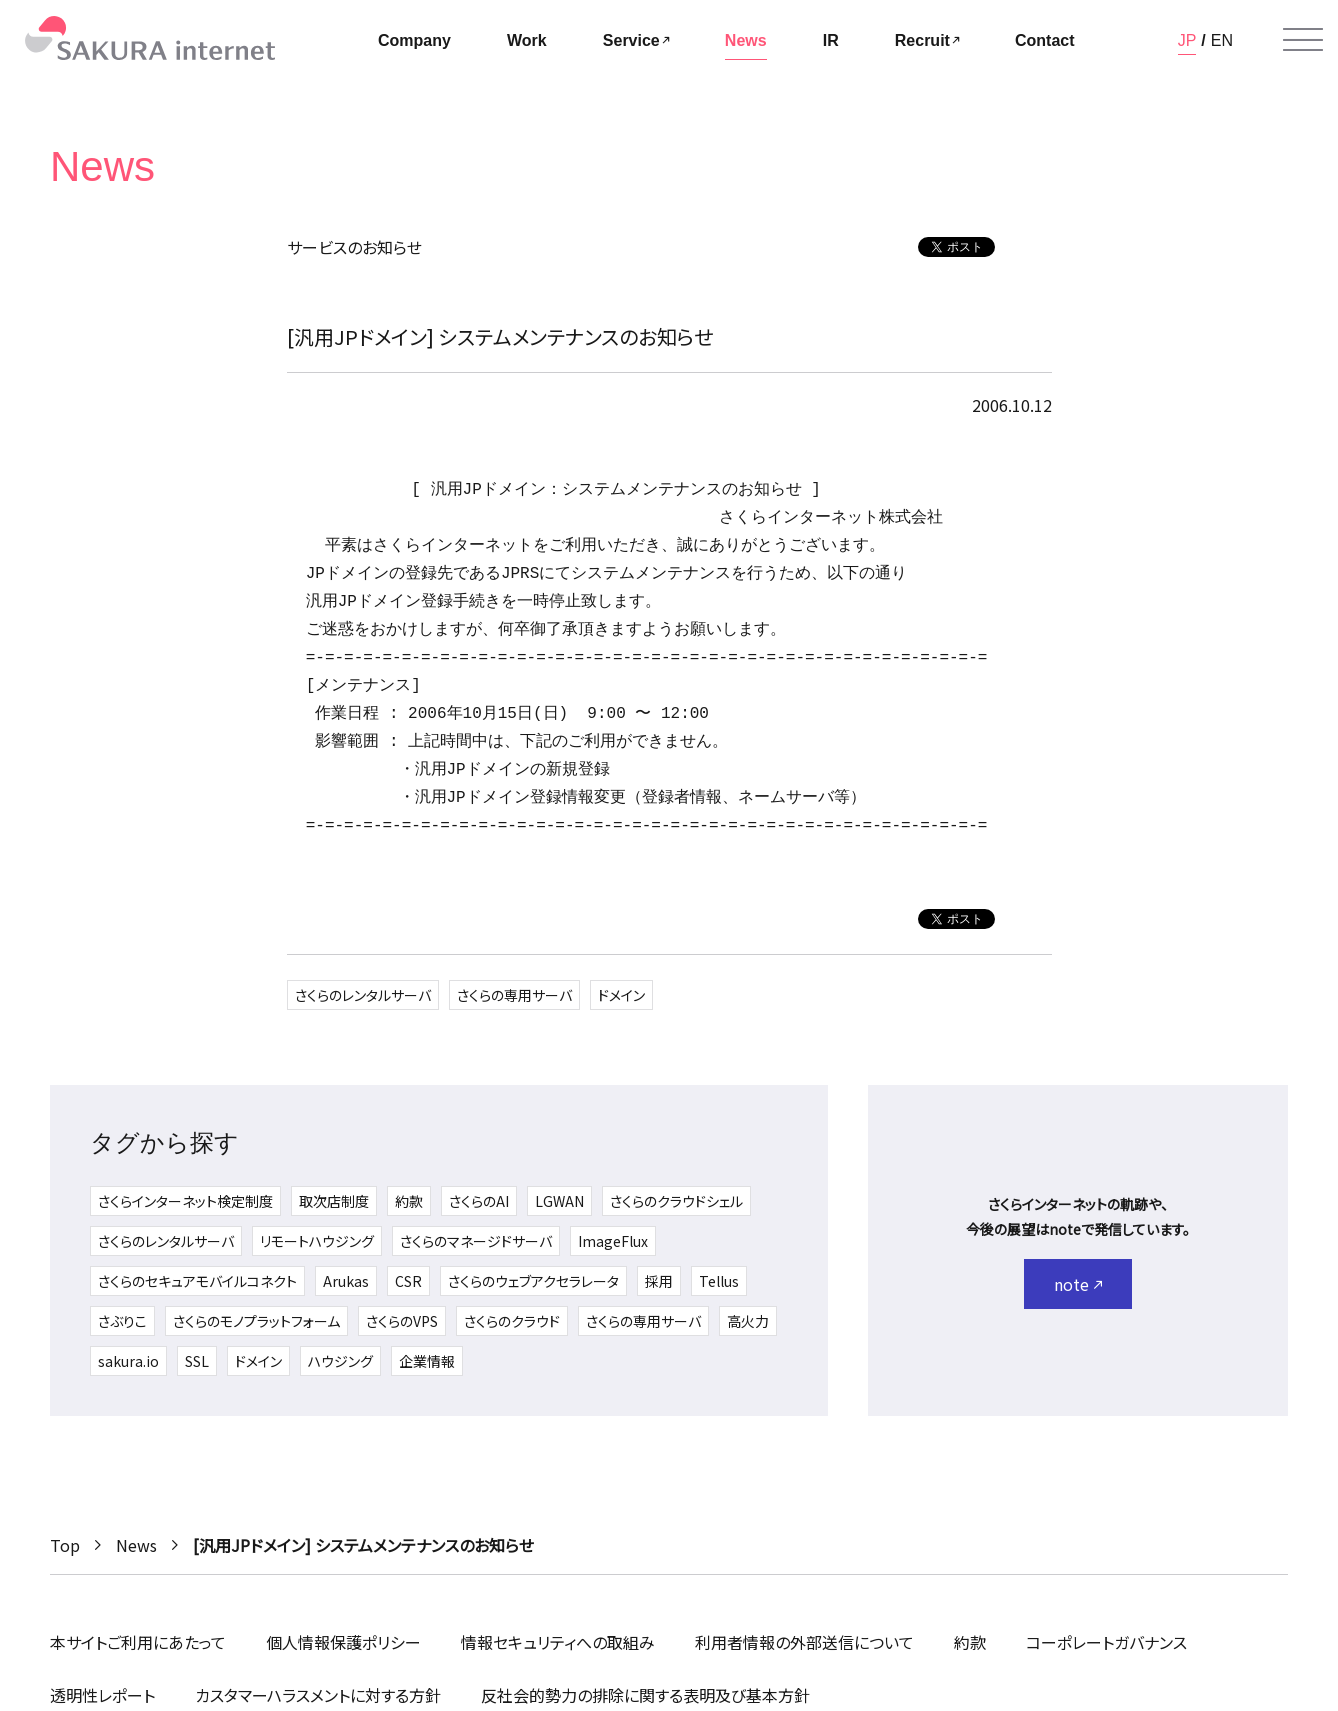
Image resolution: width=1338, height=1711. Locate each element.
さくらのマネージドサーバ (476, 1241)
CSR (408, 1281)
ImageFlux (613, 1241)
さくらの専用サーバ (514, 995)
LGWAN (559, 1201)
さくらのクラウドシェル (676, 1201)
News (136, 1545)
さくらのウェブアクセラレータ (533, 1281)
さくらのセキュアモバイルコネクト (197, 1281)
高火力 (748, 1321)
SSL (197, 1361)
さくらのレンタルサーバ (363, 995)
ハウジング (340, 1361)
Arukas (346, 1281)
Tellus (719, 1281)
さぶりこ (122, 1321)
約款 (409, 1201)
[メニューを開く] (1303, 40)
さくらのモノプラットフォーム (256, 1321)
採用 (659, 1281)
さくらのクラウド (512, 1321)
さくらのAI (479, 1201)
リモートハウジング (317, 1241)
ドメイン (621, 995)
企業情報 (427, 1361)
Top (65, 1545)
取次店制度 (334, 1201)
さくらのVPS (402, 1321)
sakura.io (128, 1361)
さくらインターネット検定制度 (185, 1201)
